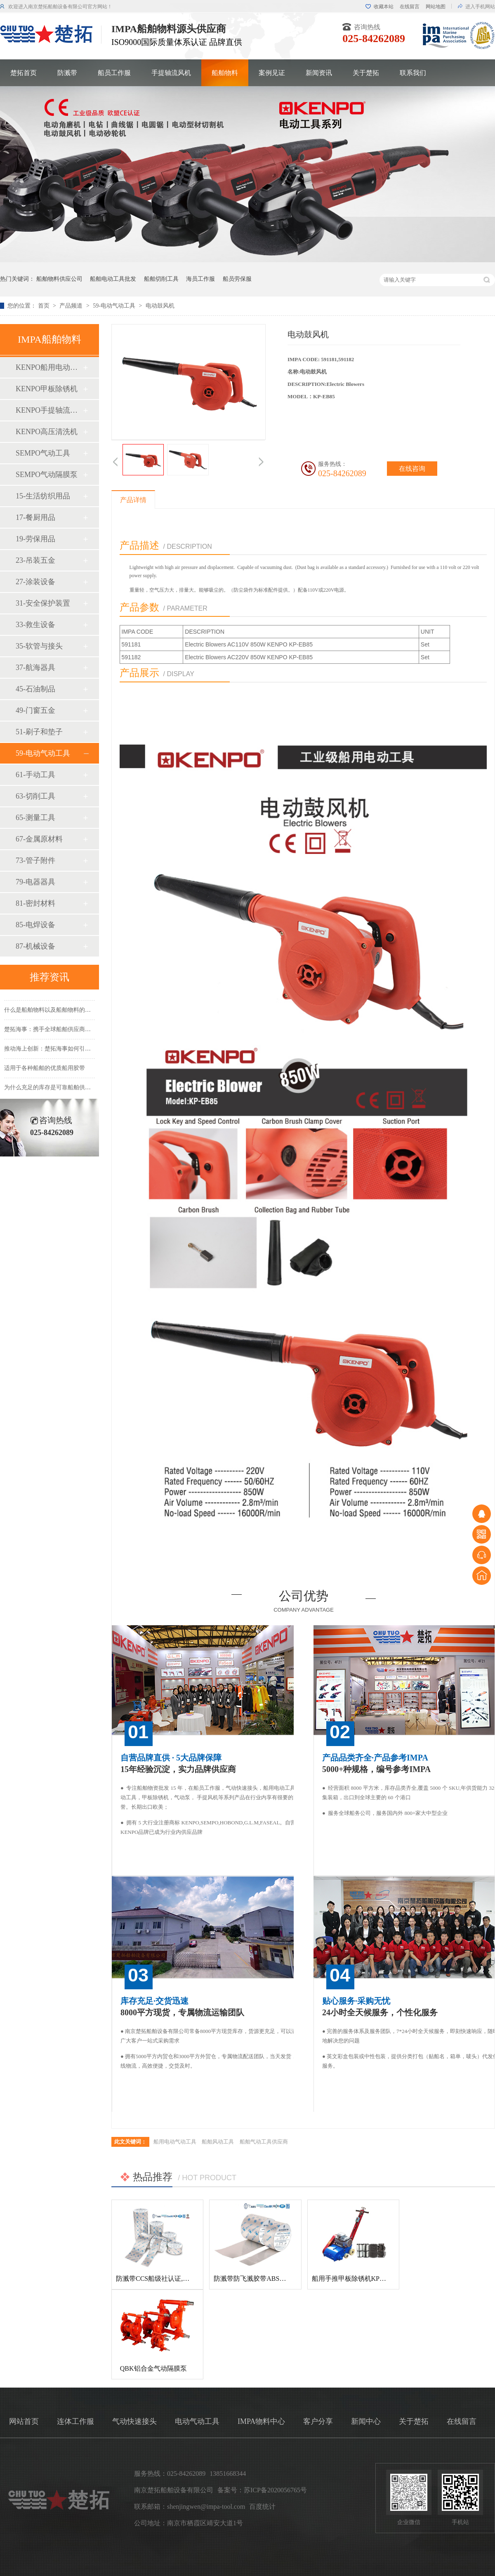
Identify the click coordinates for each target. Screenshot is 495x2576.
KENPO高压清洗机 (47, 432)
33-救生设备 (35, 624)
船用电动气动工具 (174, 2142)
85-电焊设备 (35, 925)
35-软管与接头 (39, 646)
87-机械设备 (35, 946)
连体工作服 (75, 2421)
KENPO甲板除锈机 (47, 389)
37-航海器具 (35, 667)
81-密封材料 (35, 903)
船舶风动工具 (218, 2142)
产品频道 (71, 306)
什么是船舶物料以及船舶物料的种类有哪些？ (62, 1012)
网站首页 (24, 2421)
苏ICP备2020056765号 (275, 2490)
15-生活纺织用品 (43, 496)
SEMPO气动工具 (43, 453)
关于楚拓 (366, 72)
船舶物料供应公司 (59, 279)
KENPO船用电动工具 (49, 367)
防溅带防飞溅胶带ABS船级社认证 (263, 2278)
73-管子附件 (35, 860)
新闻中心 (366, 2421)
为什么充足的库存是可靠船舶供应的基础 (56, 1090)
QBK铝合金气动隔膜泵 (153, 2368)
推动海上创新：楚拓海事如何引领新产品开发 (62, 1051)
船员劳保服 (237, 279)
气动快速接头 (134, 2421)
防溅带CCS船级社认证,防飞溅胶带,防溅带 (176, 2278)
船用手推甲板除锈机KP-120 (352, 2278)
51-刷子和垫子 (39, 732)
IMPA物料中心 (261, 2421)
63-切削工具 (35, 796)
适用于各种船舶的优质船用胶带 (44, 1070)
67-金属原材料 (39, 839)
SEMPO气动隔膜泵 (47, 474)
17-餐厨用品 (35, 517)
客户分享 (318, 2421)
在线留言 (410, 6)
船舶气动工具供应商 (264, 2142)
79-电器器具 (35, 882)
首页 (44, 306)
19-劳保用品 (35, 539)
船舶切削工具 (161, 279)
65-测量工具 (35, 817)
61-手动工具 (35, 775)
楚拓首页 (23, 72)
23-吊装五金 (35, 560)
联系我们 (413, 72)
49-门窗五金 (35, 710)
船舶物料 (225, 72)
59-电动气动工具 (115, 306)
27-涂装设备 (35, 582)
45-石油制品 (35, 689)
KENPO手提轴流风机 (49, 410)
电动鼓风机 (160, 306)
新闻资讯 (319, 72)
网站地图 (436, 6)
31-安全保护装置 (43, 603)
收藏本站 (384, 6)
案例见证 (272, 72)
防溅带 (67, 72)
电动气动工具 (197, 2421)
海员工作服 (200, 279)
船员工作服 (114, 72)
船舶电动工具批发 (113, 279)
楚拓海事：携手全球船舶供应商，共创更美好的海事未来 (76, 1032)
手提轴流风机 (171, 72)
